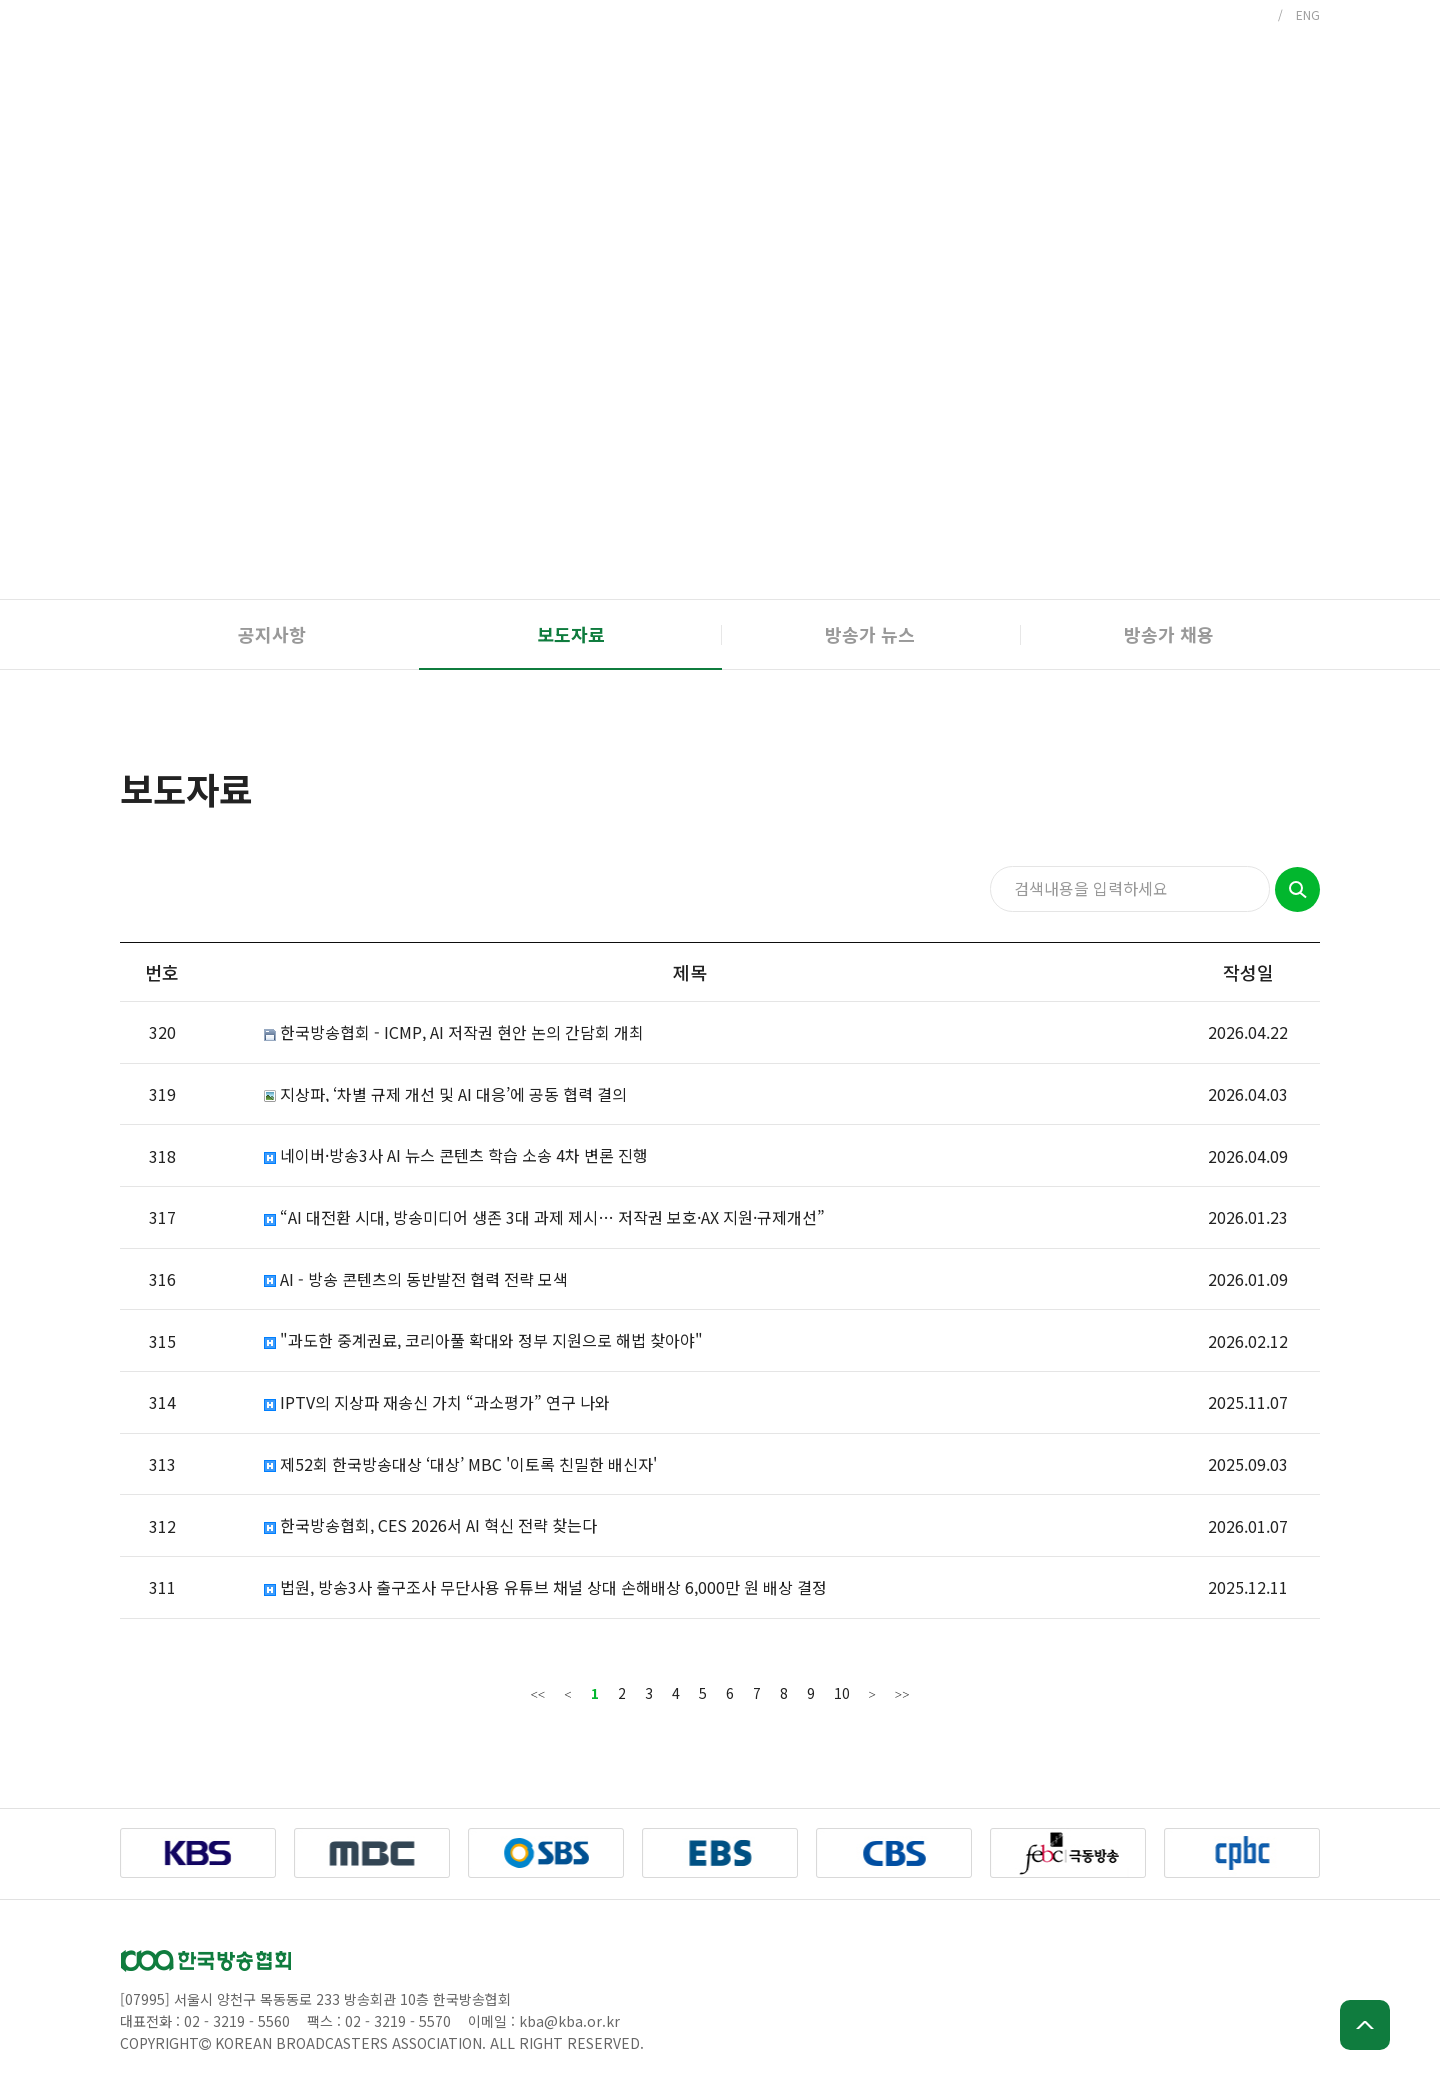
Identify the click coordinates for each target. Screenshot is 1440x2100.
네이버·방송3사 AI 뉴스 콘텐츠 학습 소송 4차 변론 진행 (456, 1155)
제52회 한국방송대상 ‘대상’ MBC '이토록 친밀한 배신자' (460, 1464)
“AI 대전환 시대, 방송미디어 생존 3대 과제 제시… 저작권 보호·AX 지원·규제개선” (544, 1217)
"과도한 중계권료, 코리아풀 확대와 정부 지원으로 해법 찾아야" (483, 1340)
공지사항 (272, 634)
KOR (1253, 14)
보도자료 (571, 634)
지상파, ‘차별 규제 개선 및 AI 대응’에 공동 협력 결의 (445, 1094)
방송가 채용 (1169, 634)
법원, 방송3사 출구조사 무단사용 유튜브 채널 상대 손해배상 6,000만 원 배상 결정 (545, 1587)
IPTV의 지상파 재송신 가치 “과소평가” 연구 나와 (437, 1402)
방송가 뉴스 (870, 634)
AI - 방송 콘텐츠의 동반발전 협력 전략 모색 (416, 1279)
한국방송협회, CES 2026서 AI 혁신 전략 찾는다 (430, 1525)
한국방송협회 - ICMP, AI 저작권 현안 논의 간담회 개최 (454, 1032)
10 (842, 1693)
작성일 (1248, 972)
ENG (1308, 14)
